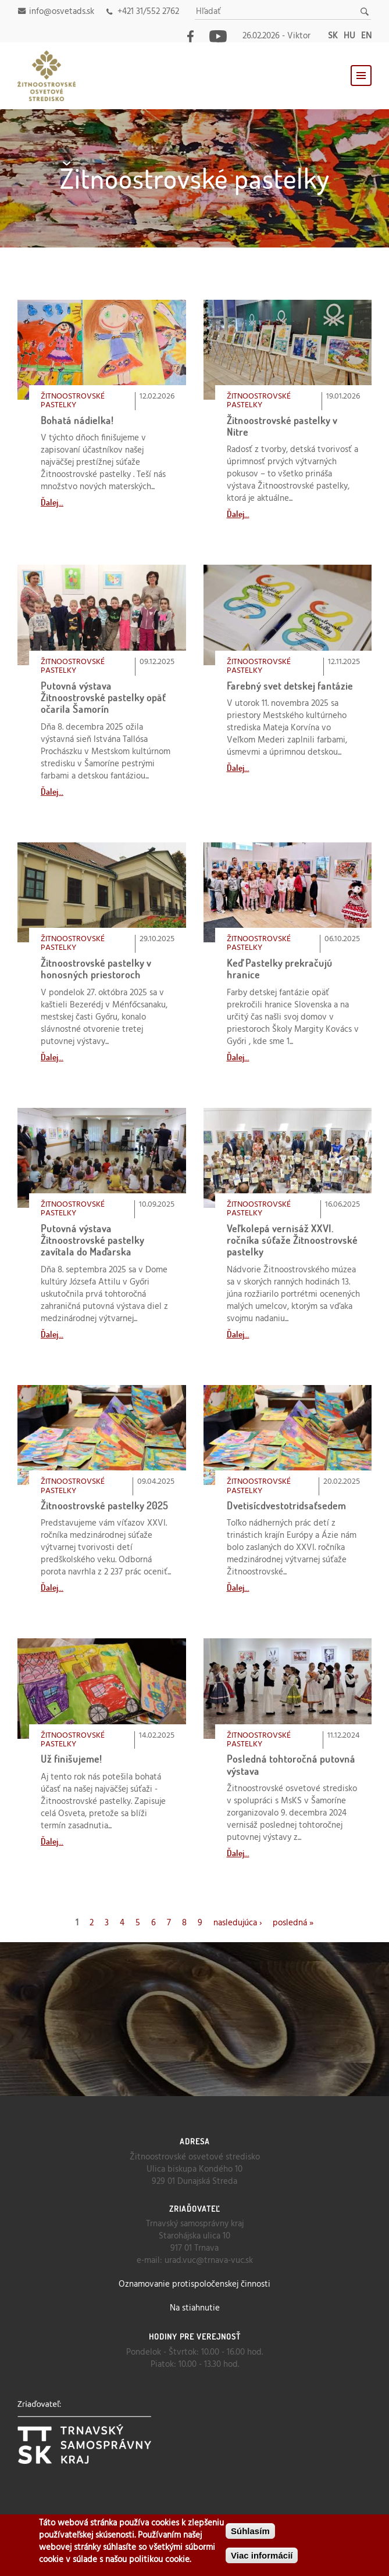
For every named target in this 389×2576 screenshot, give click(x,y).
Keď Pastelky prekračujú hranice (280, 968)
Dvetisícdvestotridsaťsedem (286, 1505)
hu (349, 36)
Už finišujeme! (71, 1759)
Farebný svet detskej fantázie (290, 686)
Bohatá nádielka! (77, 420)
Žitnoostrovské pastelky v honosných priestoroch (96, 968)
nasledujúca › (237, 1923)
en (366, 36)
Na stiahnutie (195, 2308)
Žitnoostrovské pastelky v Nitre (282, 426)
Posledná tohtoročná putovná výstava (291, 1764)
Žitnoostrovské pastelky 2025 (104, 1505)
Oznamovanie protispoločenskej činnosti (194, 2284)
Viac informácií (261, 2555)
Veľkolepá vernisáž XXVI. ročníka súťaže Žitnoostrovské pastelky (292, 1240)
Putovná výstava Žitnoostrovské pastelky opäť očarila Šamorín (103, 697)
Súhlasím (250, 2531)
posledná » (293, 1923)
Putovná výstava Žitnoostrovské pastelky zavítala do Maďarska (92, 1240)
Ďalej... (52, 502)
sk (333, 36)
